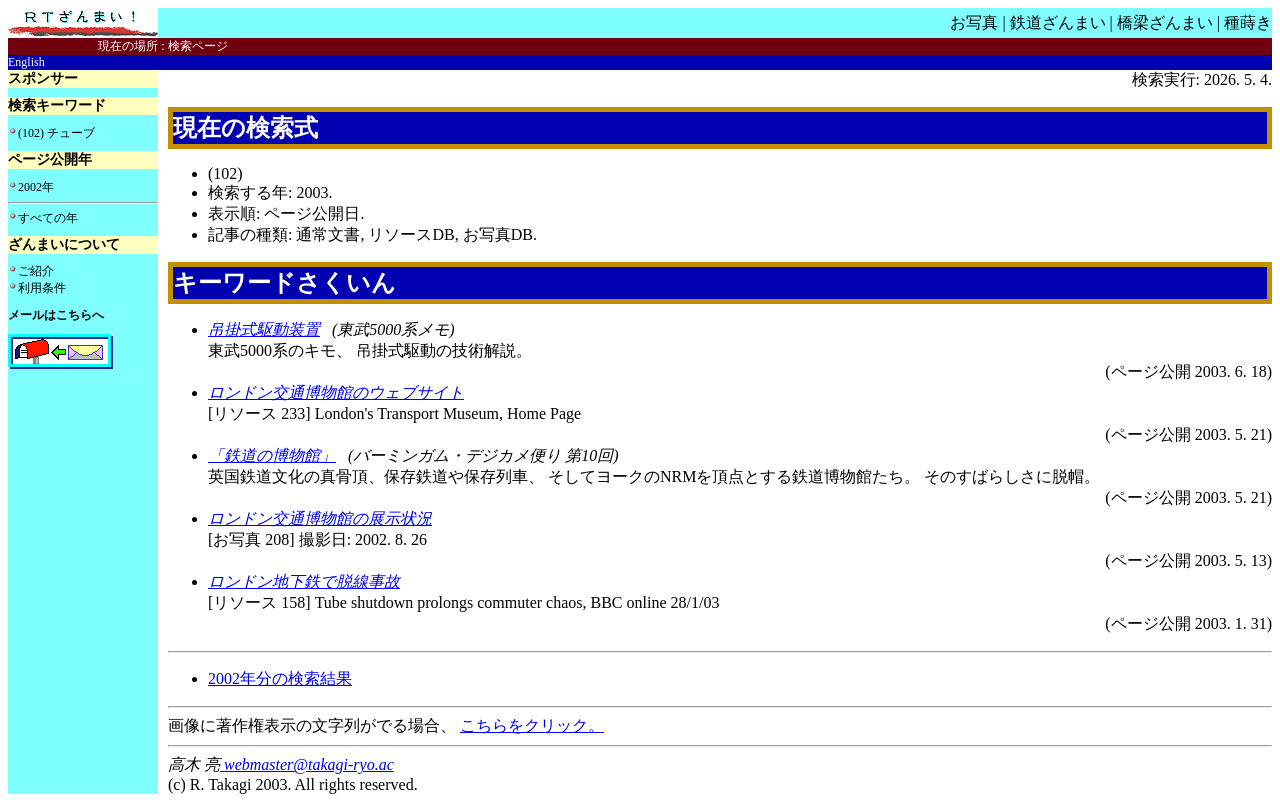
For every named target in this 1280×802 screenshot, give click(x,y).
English (26, 62)
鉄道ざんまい (1058, 22)
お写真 (974, 22)
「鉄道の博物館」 (272, 455)
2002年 (36, 187)
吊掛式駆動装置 (264, 329)
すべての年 (48, 218)
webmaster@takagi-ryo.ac (307, 764)
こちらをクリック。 (532, 725)
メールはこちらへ (56, 315)
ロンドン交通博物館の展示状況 (320, 518)
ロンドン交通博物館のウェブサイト (336, 392)
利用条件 (42, 288)
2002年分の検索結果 (280, 678)
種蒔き (1248, 22)
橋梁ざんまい (1165, 22)
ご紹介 (36, 271)
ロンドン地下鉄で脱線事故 (304, 581)
